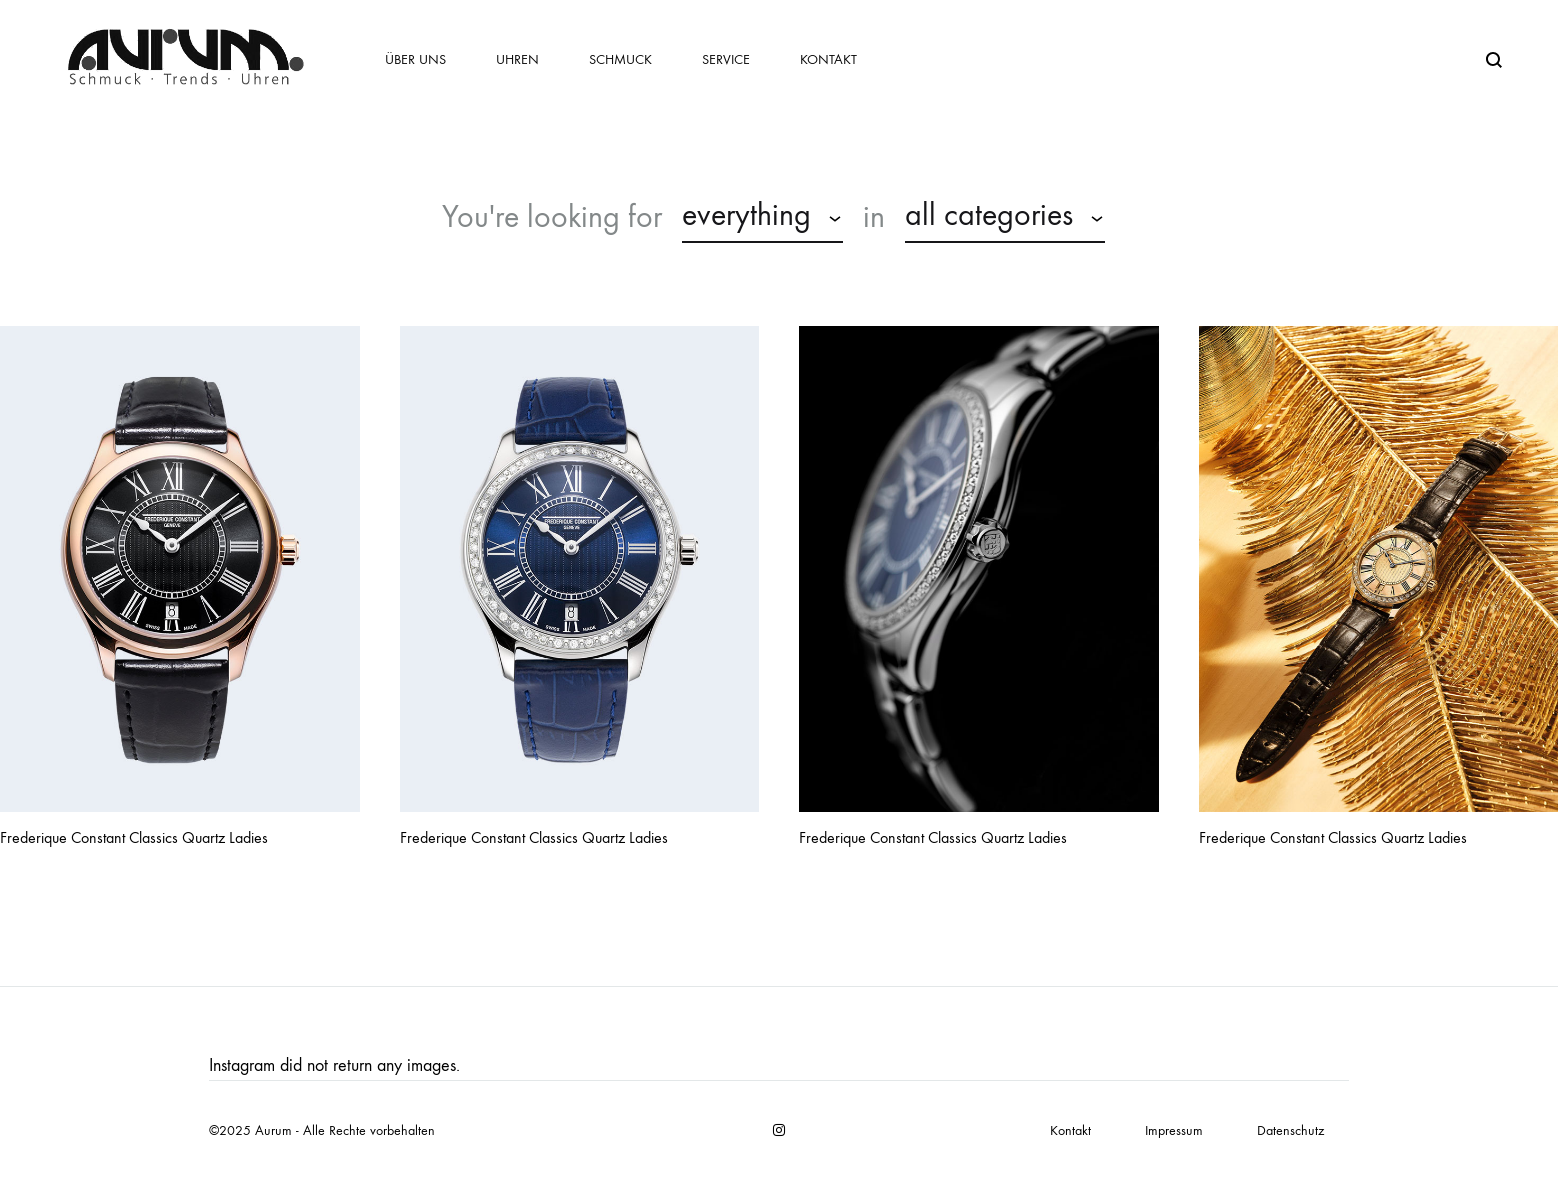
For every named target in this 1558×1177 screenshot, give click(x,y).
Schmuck (620, 59)
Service (726, 59)
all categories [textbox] (989, 215)
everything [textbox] (746, 215)
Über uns (415, 59)
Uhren (517, 59)
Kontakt (828, 59)
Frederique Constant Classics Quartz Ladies (134, 837)
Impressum (1174, 1130)
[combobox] (762, 218)
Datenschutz (1290, 1130)
